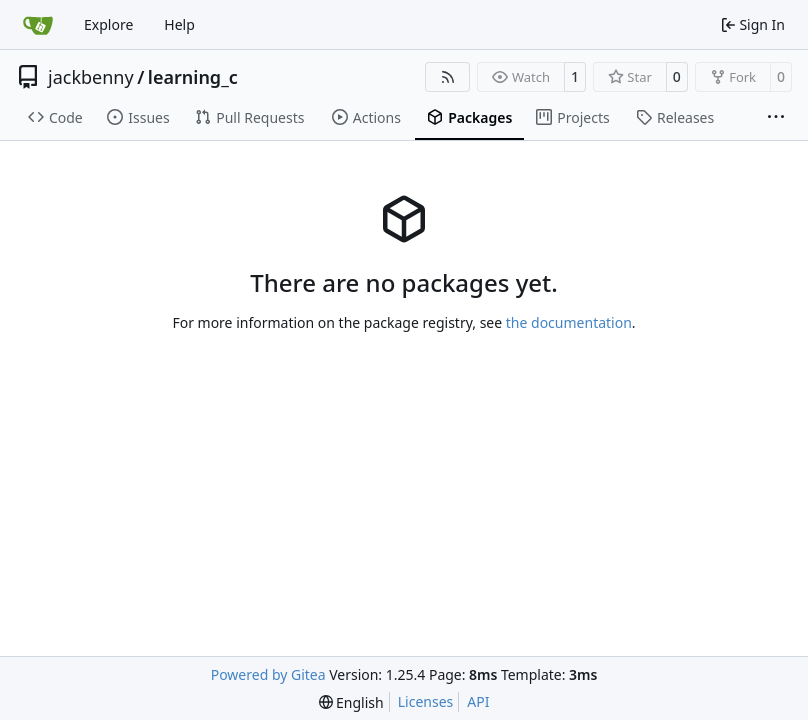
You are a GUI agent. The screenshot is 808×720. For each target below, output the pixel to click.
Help (179, 24)
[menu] (351, 702)
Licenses (426, 701)
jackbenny (91, 77)
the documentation (569, 322)
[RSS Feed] (448, 77)
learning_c (193, 77)
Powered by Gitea (268, 674)
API (478, 701)
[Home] (38, 25)
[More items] (776, 118)
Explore (108, 24)
